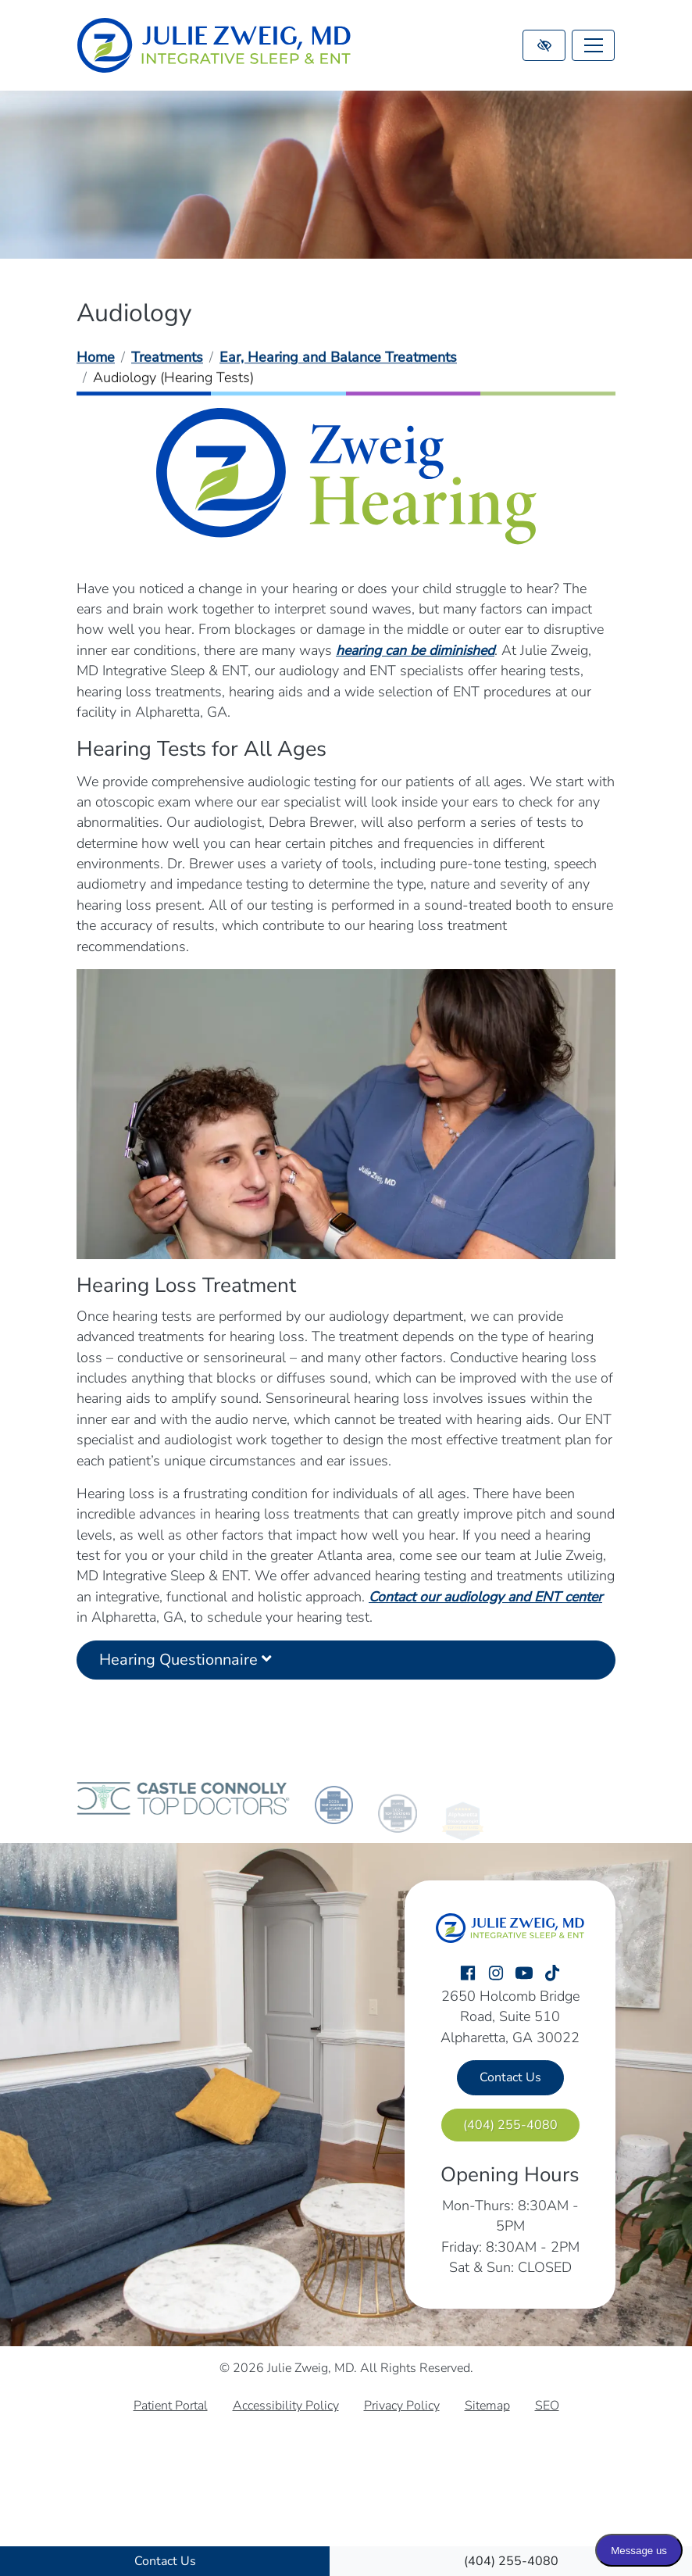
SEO (547, 2405)
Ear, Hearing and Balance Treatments (338, 357)
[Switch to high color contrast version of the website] (544, 45)
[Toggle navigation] (593, 45)
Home (96, 357)
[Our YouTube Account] (524, 1974)
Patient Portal (171, 2405)
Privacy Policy (402, 2405)
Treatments (167, 357)
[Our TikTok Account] (552, 1974)
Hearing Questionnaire (185, 1672)
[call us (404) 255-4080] (511, 2561)
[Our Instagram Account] (496, 1974)
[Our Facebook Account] (468, 1974)
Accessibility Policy (286, 2405)
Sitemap (487, 2405)
